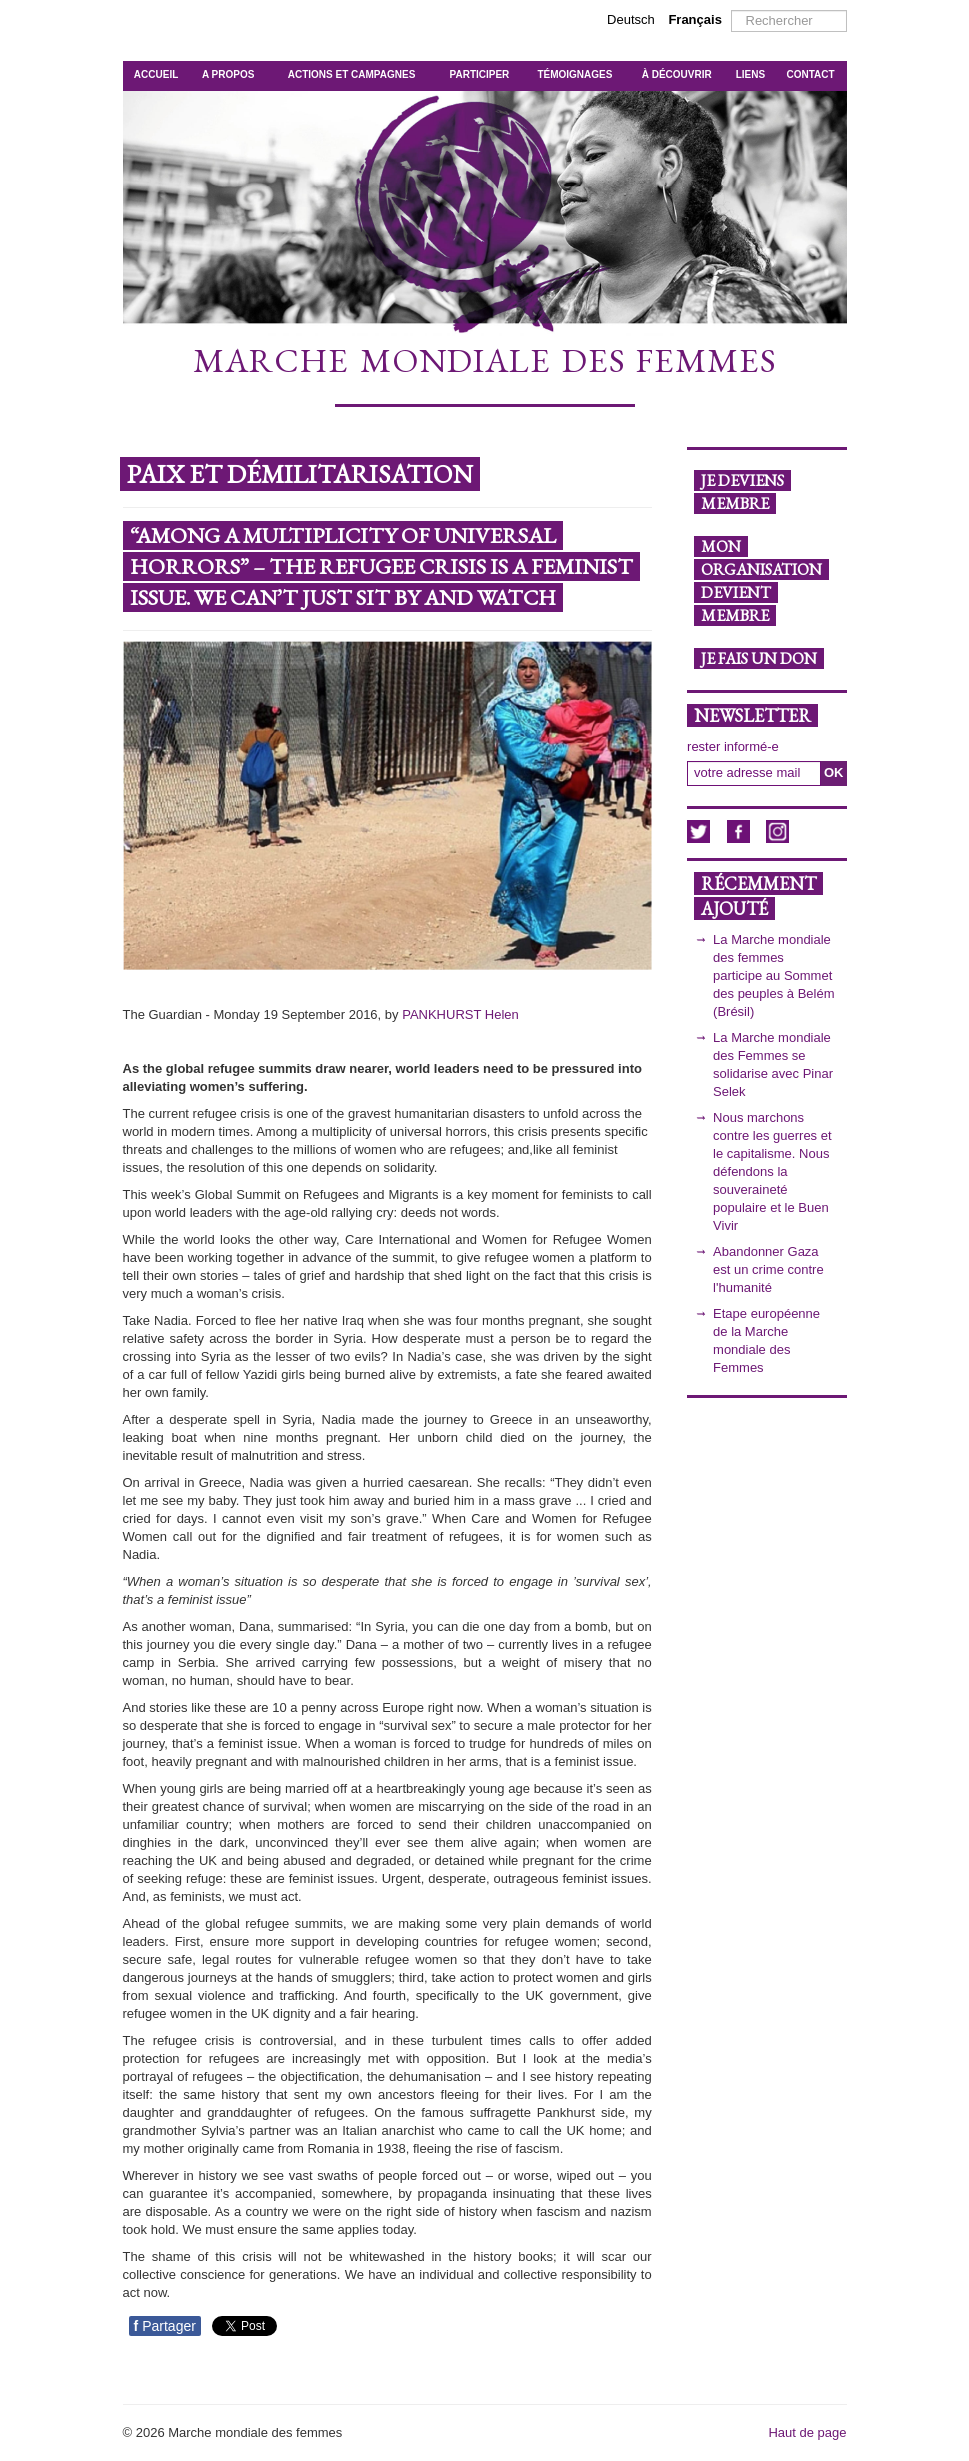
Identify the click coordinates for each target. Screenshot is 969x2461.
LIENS (750, 74)
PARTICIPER (480, 74)
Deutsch (632, 19)
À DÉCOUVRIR (677, 74)
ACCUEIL (156, 74)
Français (694, 19)
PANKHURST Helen (460, 1014)
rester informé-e (733, 746)
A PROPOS (228, 74)
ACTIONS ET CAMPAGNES (352, 74)
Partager (165, 2326)
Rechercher (731, 10)
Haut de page (807, 2432)
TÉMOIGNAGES (574, 74)
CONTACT (811, 74)
